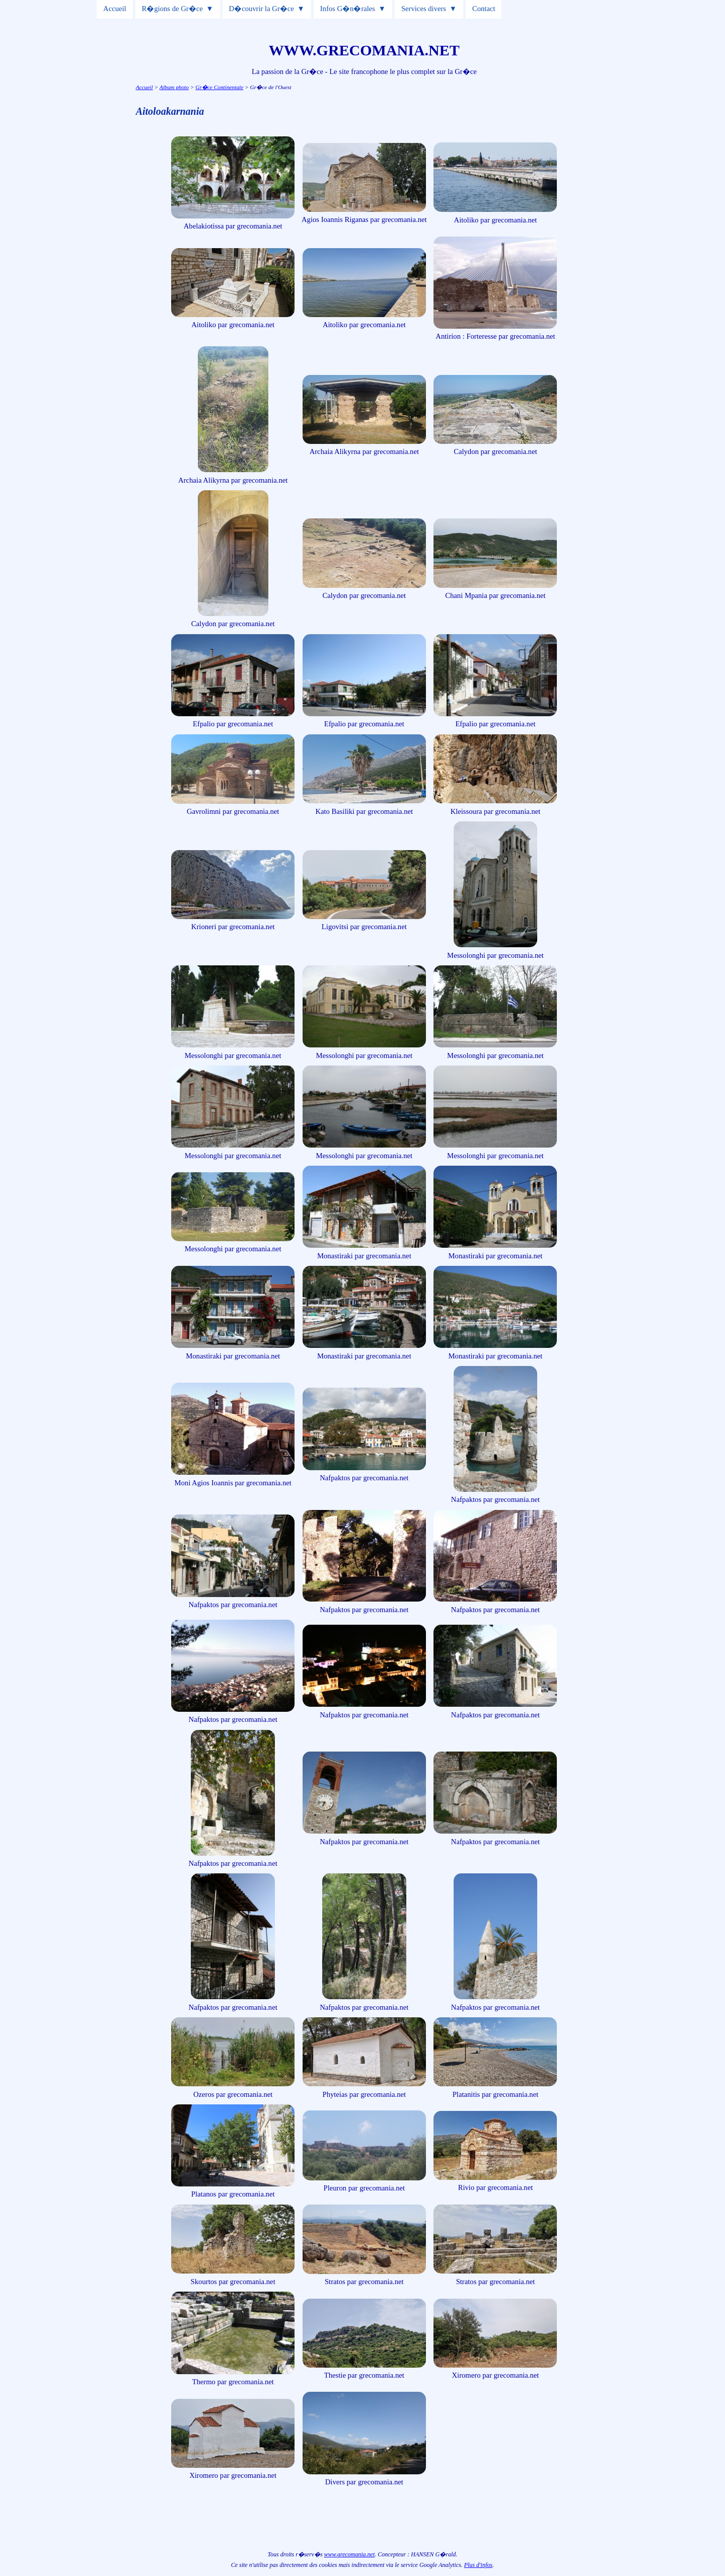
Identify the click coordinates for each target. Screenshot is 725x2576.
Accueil (114, 9)
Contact (483, 9)
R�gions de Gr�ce (172, 9)
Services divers (423, 9)
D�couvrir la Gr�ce (261, 9)
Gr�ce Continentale (219, 87)
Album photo (174, 87)
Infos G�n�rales (347, 9)
